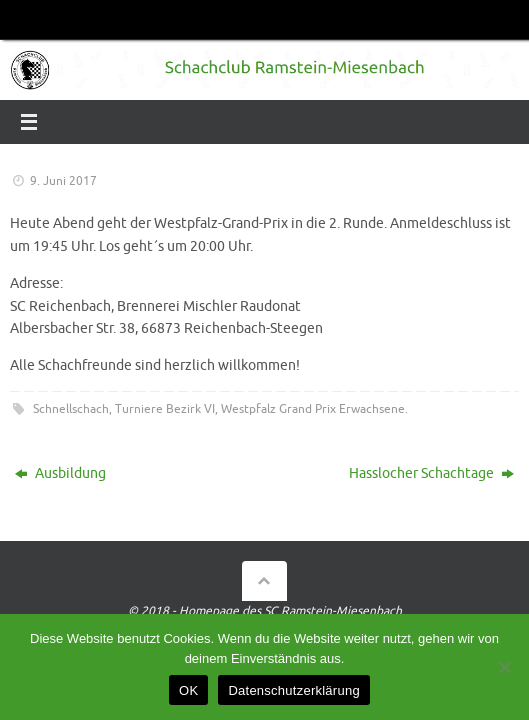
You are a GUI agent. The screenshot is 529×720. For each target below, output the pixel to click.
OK (188, 690)
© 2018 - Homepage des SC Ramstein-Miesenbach (265, 611)
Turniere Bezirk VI (165, 409)
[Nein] (504, 667)
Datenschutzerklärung (293, 690)
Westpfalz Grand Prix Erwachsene (313, 409)
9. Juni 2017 (63, 181)
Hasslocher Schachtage (431, 473)
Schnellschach (71, 409)
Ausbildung (60, 473)
